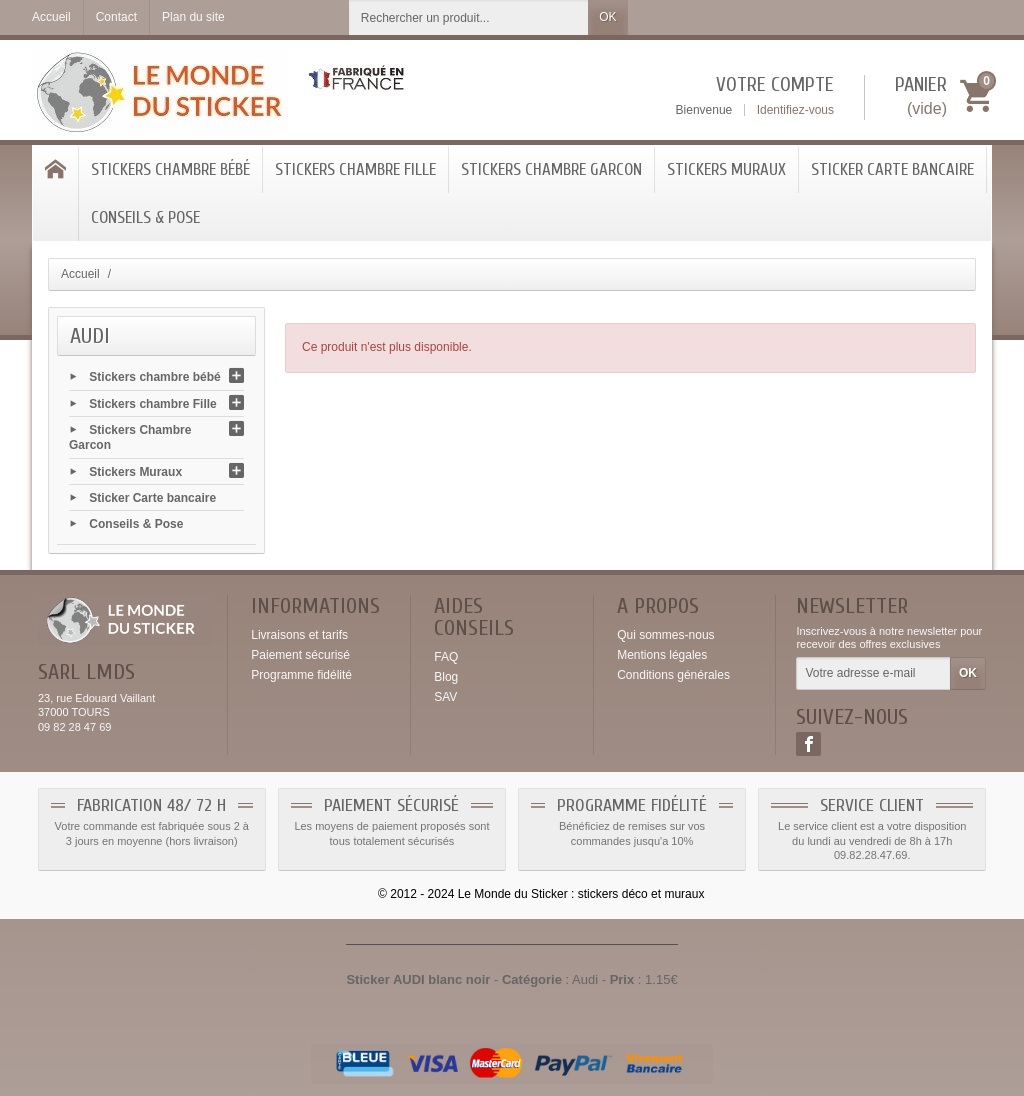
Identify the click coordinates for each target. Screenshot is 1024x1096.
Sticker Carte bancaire (892, 169)
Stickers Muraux (726, 169)
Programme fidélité (301, 675)
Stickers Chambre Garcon (551, 169)
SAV (445, 697)
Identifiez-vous (795, 110)
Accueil (80, 274)
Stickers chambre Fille (355, 169)
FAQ (446, 657)
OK (607, 17)
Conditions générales (673, 675)
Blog (446, 677)
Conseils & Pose (145, 217)
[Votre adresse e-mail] (873, 674)
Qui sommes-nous (665, 635)
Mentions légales (662, 655)
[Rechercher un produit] (469, 17)
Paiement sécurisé (300, 655)
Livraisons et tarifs (299, 635)
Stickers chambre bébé (170, 169)
